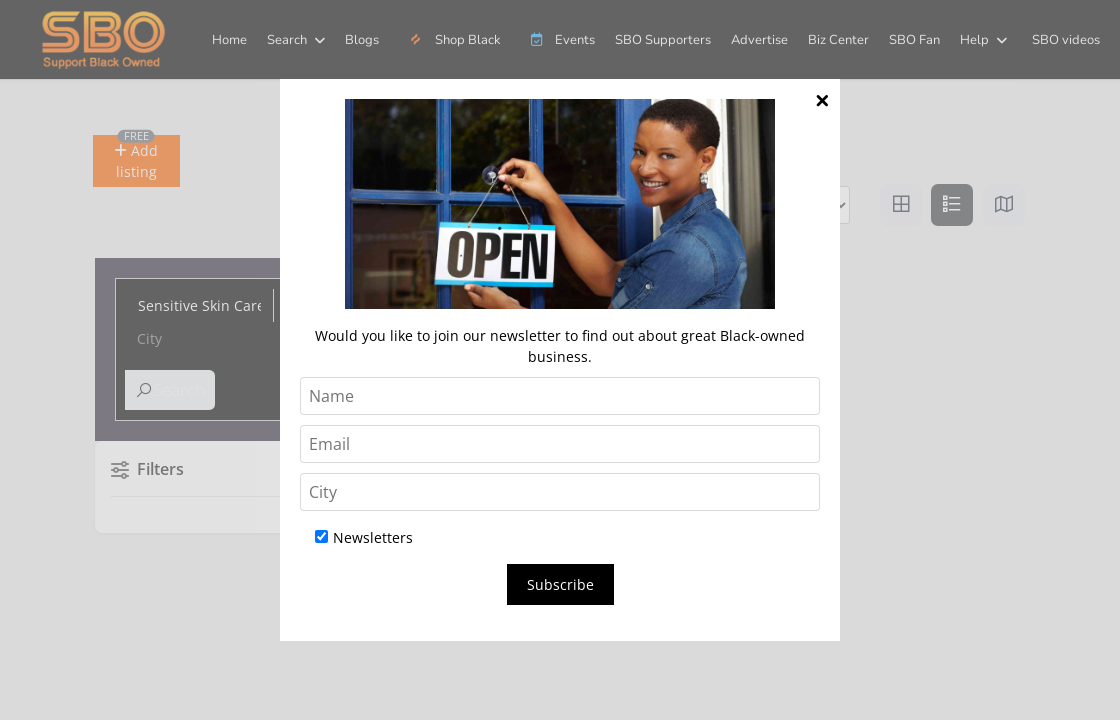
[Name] (560, 396)
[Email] (560, 444)
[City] (560, 492)
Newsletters (364, 537)
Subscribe (560, 584)
